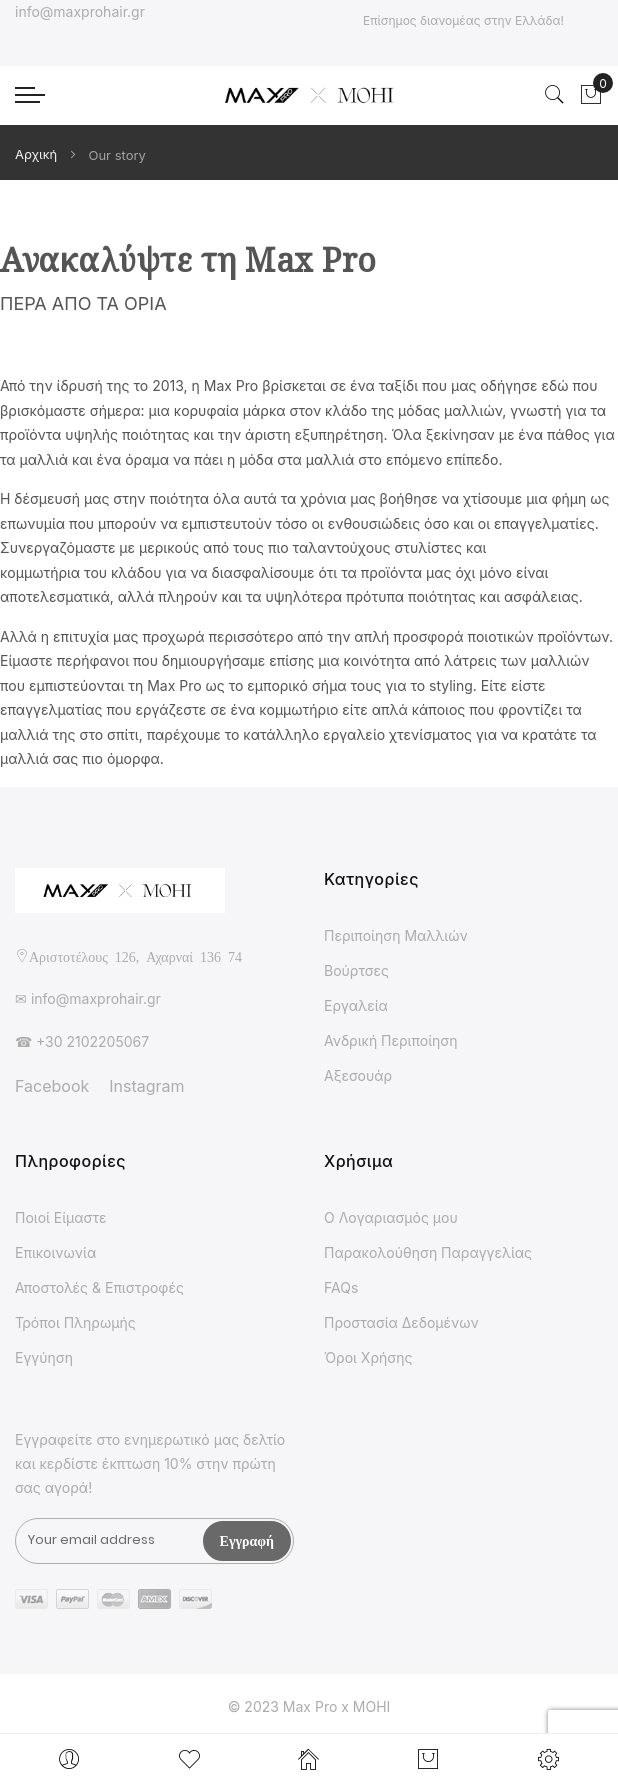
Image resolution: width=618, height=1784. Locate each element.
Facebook (52, 1086)
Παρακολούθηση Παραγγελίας (428, 1252)
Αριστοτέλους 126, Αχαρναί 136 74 (135, 956)
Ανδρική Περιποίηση (391, 1040)
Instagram (146, 1086)
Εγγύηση (44, 1357)
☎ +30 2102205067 (82, 1041)
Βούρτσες (356, 970)
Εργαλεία (356, 1005)
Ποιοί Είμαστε (61, 1217)
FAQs (341, 1287)
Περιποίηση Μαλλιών (396, 935)
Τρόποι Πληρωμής (75, 1322)
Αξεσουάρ (358, 1075)
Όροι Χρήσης (368, 1357)
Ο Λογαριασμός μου (391, 1217)
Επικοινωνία (55, 1252)
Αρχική (38, 154)
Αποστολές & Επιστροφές (99, 1287)
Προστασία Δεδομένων (401, 1322)
